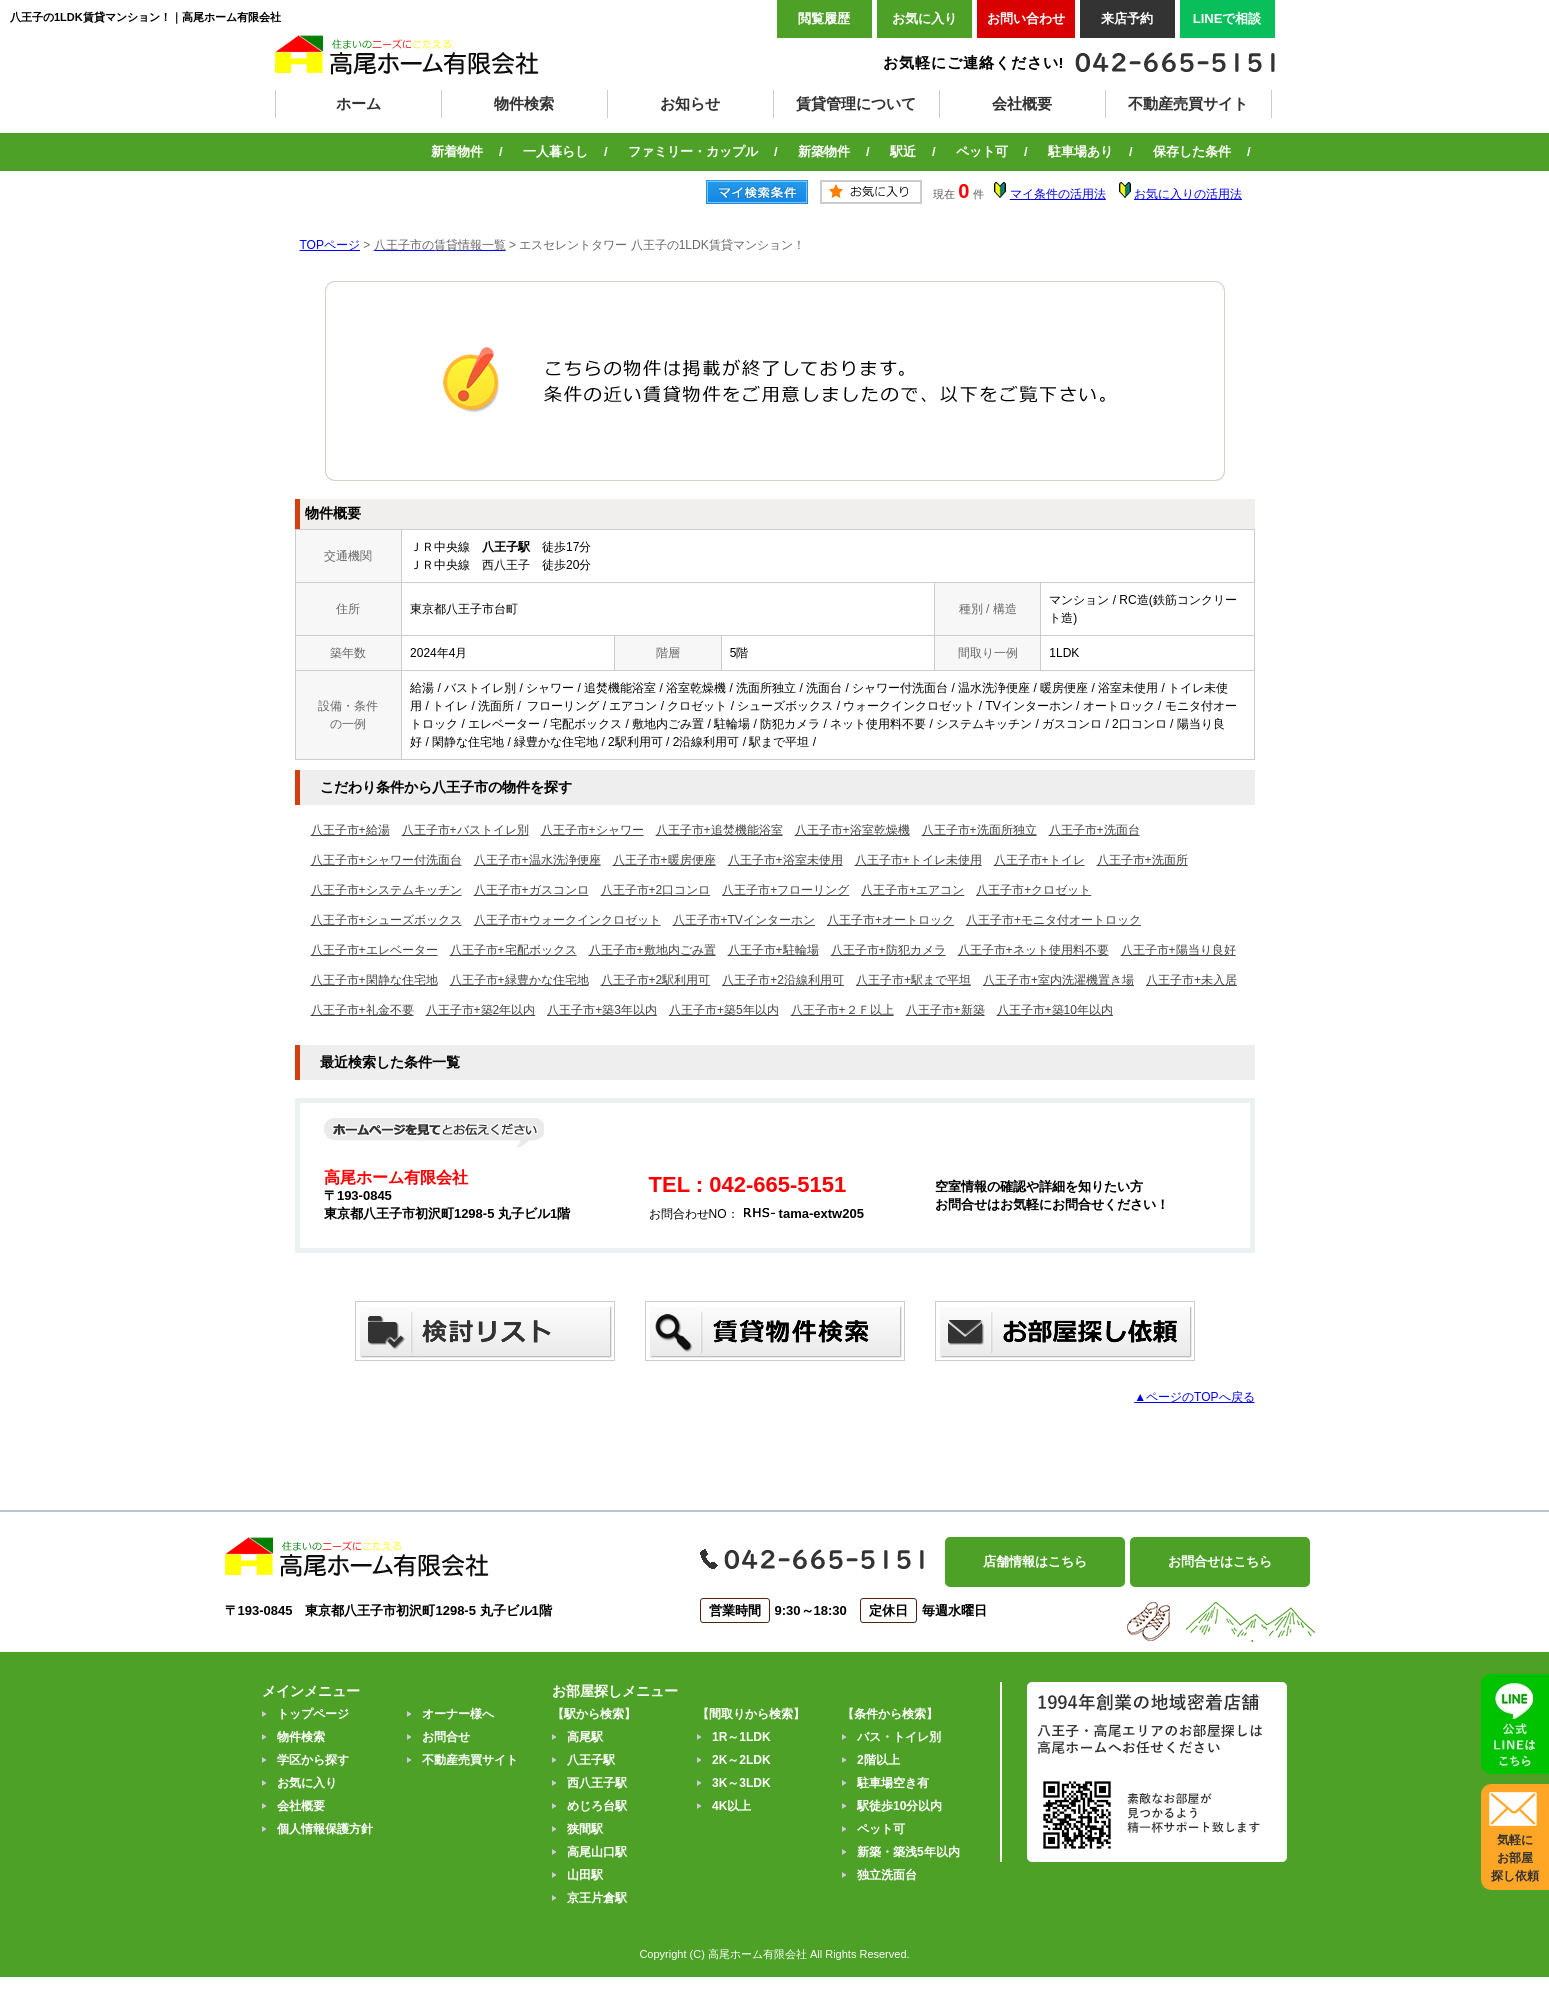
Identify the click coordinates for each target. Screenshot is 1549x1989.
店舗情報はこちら (1035, 1561)
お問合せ (446, 1737)
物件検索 (524, 103)
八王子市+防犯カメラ (888, 950)
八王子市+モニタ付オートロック (1053, 920)
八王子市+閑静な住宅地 (374, 980)
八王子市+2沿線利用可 (783, 980)
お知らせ (690, 103)
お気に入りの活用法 (1188, 194)
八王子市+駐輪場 (773, 950)
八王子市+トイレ (1039, 860)
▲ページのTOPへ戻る (1194, 1397)
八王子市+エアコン (912, 890)
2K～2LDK (741, 1760)
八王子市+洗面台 (1094, 830)
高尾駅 (585, 1737)
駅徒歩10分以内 (899, 1806)
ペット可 (982, 151)
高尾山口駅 (597, 1852)
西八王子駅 (597, 1783)
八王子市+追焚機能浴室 (719, 830)
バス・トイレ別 (899, 1737)
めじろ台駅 (597, 1806)
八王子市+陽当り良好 (1178, 950)
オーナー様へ (458, 1714)
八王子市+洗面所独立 (979, 830)
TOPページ (330, 245)
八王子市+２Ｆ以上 (842, 1010)
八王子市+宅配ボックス (513, 950)
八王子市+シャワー (592, 830)
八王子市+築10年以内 (1055, 1010)
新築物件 (824, 151)
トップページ (313, 1714)
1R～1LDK (741, 1737)
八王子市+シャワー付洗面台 (386, 860)
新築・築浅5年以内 (908, 1852)
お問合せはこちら (1220, 1561)
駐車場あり (1080, 151)
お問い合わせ (1026, 18)
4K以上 (731, 1806)
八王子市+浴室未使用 (785, 860)
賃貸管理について (856, 103)
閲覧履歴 (824, 18)
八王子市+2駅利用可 (656, 980)
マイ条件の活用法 (1058, 194)
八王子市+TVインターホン (744, 920)
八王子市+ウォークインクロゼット (567, 920)
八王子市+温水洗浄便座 (537, 860)
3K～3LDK (741, 1783)
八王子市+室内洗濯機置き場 (1058, 980)
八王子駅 (591, 1760)
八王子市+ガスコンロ (531, 890)
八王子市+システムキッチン (386, 890)
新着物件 (457, 151)
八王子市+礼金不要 (362, 1010)
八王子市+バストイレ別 (465, 830)
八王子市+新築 (945, 1010)
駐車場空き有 (893, 1783)
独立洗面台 (887, 1875)
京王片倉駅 (597, 1898)
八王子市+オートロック (890, 920)
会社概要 (1022, 103)
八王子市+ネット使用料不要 (1033, 950)
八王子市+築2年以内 (481, 1010)
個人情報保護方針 (325, 1829)
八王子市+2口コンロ (656, 890)
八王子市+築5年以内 (724, 1010)
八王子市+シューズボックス (386, 920)
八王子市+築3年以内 (602, 1010)
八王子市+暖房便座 (664, 860)
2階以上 (878, 1760)
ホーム (358, 103)
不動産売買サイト (1188, 103)
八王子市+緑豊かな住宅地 (519, 980)
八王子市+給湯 (350, 830)
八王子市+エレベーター (374, 950)
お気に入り (924, 18)
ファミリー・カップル (693, 151)
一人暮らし (555, 151)
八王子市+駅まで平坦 (913, 980)
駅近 (903, 151)
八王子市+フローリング (785, 890)
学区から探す (313, 1760)
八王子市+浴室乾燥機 (852, 830)
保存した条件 (1192, 151)
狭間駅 (585, 1829)
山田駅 (585, 1875)
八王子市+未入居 (1191, 980)
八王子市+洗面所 (1142, 860)
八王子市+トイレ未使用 (918, 860)
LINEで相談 (1227, 18)
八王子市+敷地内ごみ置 (652, 950)
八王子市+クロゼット (1033, 890)
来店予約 (1127, 18)
